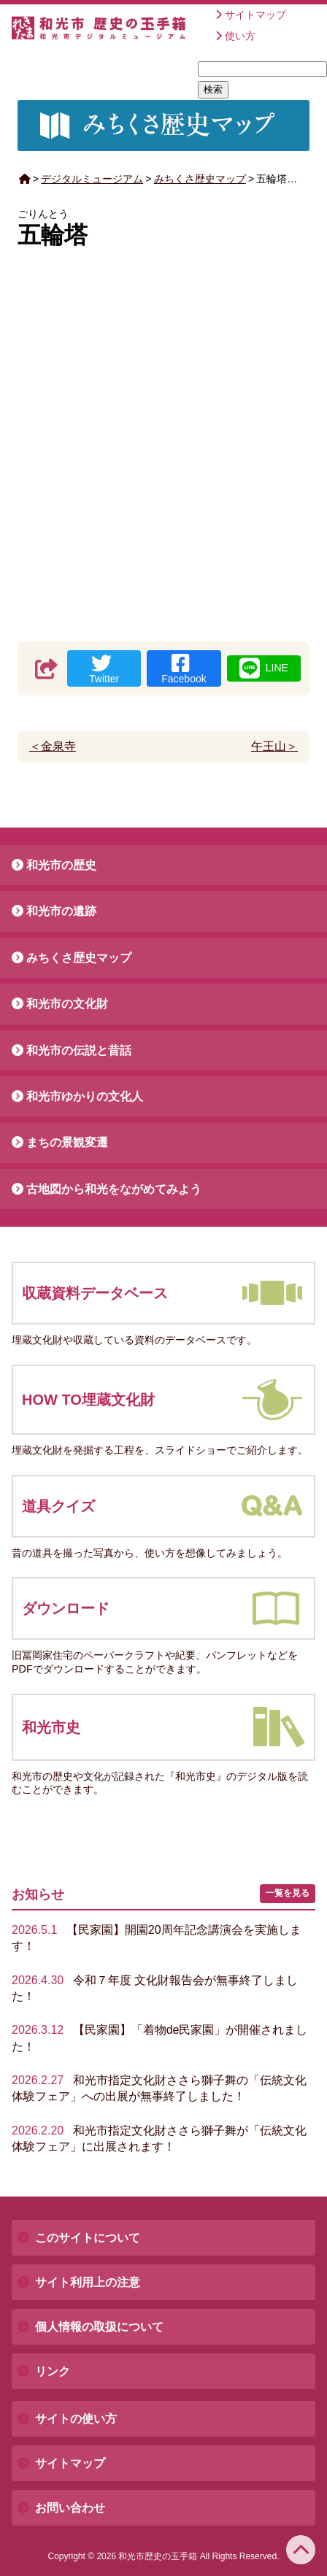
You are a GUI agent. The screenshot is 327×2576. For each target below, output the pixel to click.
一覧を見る (287, 1893)
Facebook (183, 669)
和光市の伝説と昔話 (78, 1050)
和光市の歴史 (61, 865)
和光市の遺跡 (61, 911)
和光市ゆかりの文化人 (84, 1096)
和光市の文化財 (67, 1004)
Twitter (104, 669)
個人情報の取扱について (99, 2327)
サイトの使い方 (76, 2419)
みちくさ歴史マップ (200, 179)
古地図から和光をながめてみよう (113, 1189)
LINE (263, 668)
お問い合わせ (70, 2508)
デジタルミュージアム (92, 179)
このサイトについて (87, 2238)
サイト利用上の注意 (87, 2282)
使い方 (240, 36)
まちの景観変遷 (67, 1142)
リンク (52, 2371)
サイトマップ (255, 14)
